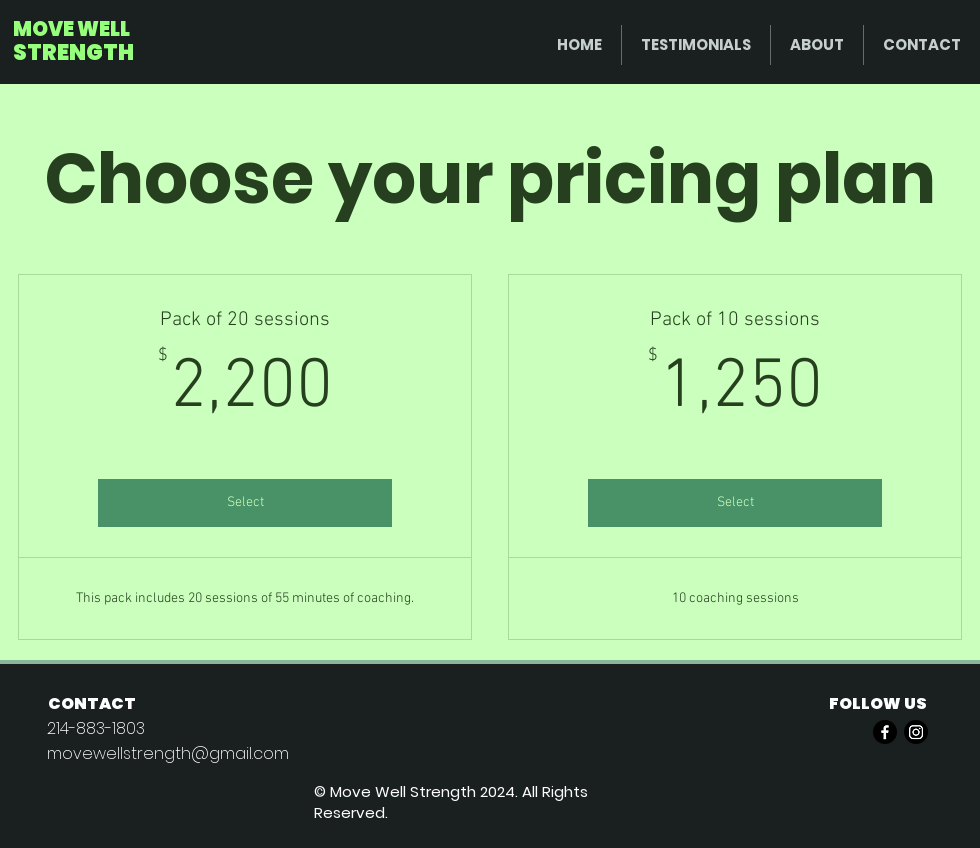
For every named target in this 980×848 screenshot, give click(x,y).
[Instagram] (916, 732)
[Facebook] (885, 732)
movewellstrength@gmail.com (168, 753)
